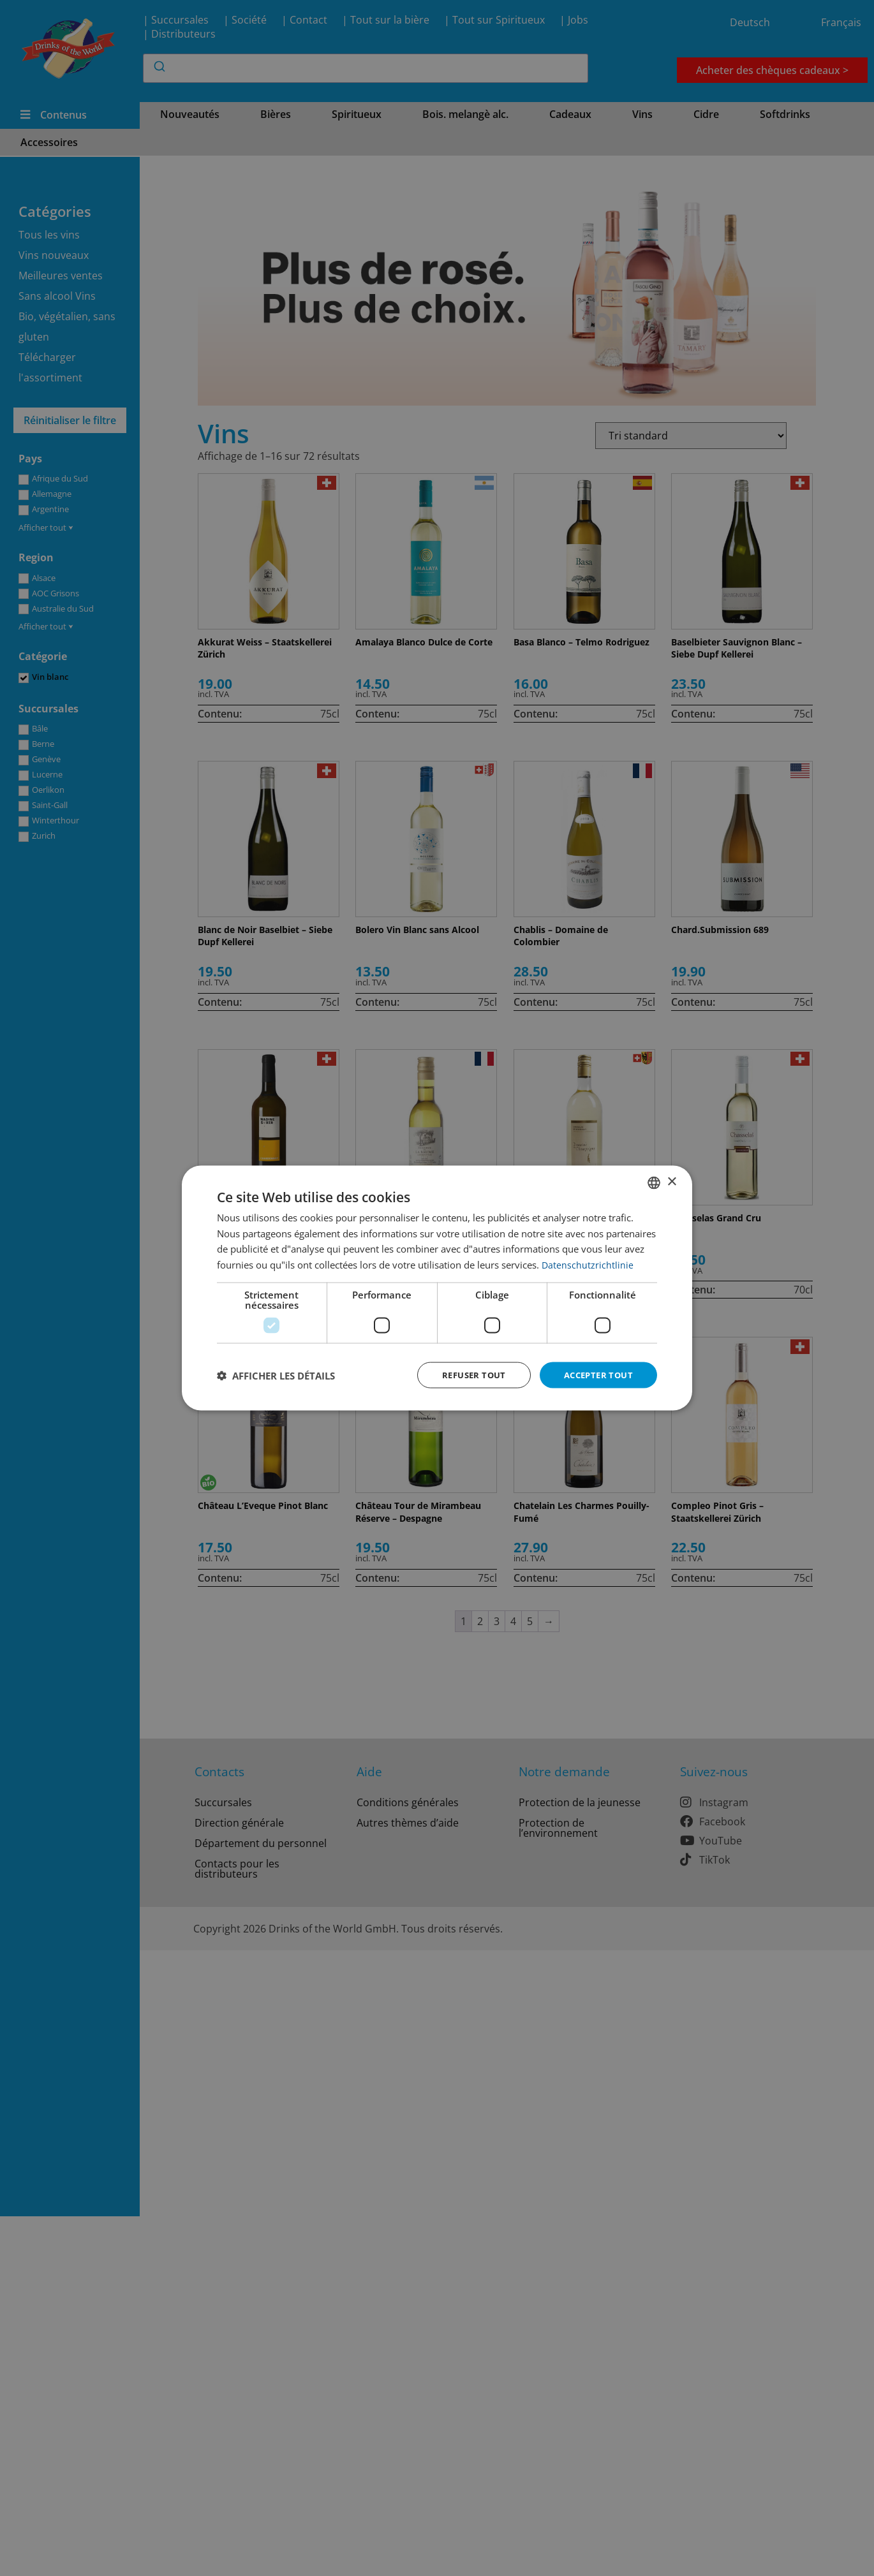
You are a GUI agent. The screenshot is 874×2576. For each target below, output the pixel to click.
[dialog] (437, 1287)
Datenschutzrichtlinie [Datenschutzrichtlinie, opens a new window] (588, 1263)
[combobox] (654, 1181)
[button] (276, 1375)
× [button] (671, 1181)
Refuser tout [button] (465, 1375)
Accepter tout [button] (595, 1375)
